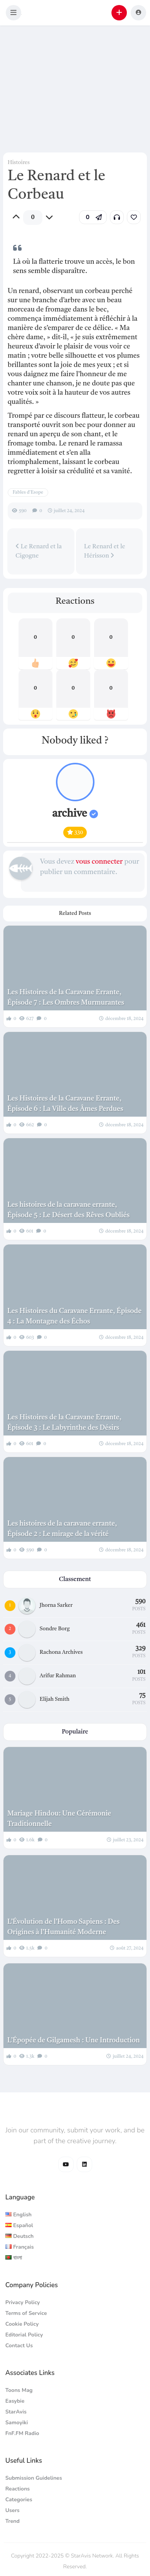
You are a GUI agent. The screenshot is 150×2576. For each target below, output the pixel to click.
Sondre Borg (55, 1628)
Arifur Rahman (58, 1675)
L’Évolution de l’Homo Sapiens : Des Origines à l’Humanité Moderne (63, 1927)
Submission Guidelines (33, 2478)
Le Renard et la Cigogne (38, 551)
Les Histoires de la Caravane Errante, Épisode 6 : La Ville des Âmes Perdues (65, 1103)
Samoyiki (16, 2422)
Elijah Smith (54, 1699)
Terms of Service (26, 2313)
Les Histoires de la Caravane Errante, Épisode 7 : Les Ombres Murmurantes (65, 997)
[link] (134, 217)
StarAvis (16, 2411)
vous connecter (99, 861)
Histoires (19, 162)
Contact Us (19, 2345)
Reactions (17, 2488)
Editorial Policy (24, 2334)
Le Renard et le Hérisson (104, 551)
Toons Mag (19, 2390)
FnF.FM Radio (22, 2433)
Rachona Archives (61, 1652)
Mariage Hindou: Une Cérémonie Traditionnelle (59, 1818)
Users (12, 2510)
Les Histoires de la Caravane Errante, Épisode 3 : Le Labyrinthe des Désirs (64, 1422)
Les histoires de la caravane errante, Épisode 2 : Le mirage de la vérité (62, 1529)
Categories (18, 2499)
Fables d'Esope (28, 492)
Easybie (15, 2401)
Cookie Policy (22, 2324)
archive (75, 814)
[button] (13, 12)
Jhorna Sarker (56, 1605)
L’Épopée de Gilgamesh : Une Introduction (73, 2040)
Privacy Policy (22, 2302)
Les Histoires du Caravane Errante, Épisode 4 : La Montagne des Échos (74, 1316)
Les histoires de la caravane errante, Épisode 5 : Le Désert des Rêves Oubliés (68, 1210)
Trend (12, 2521)
